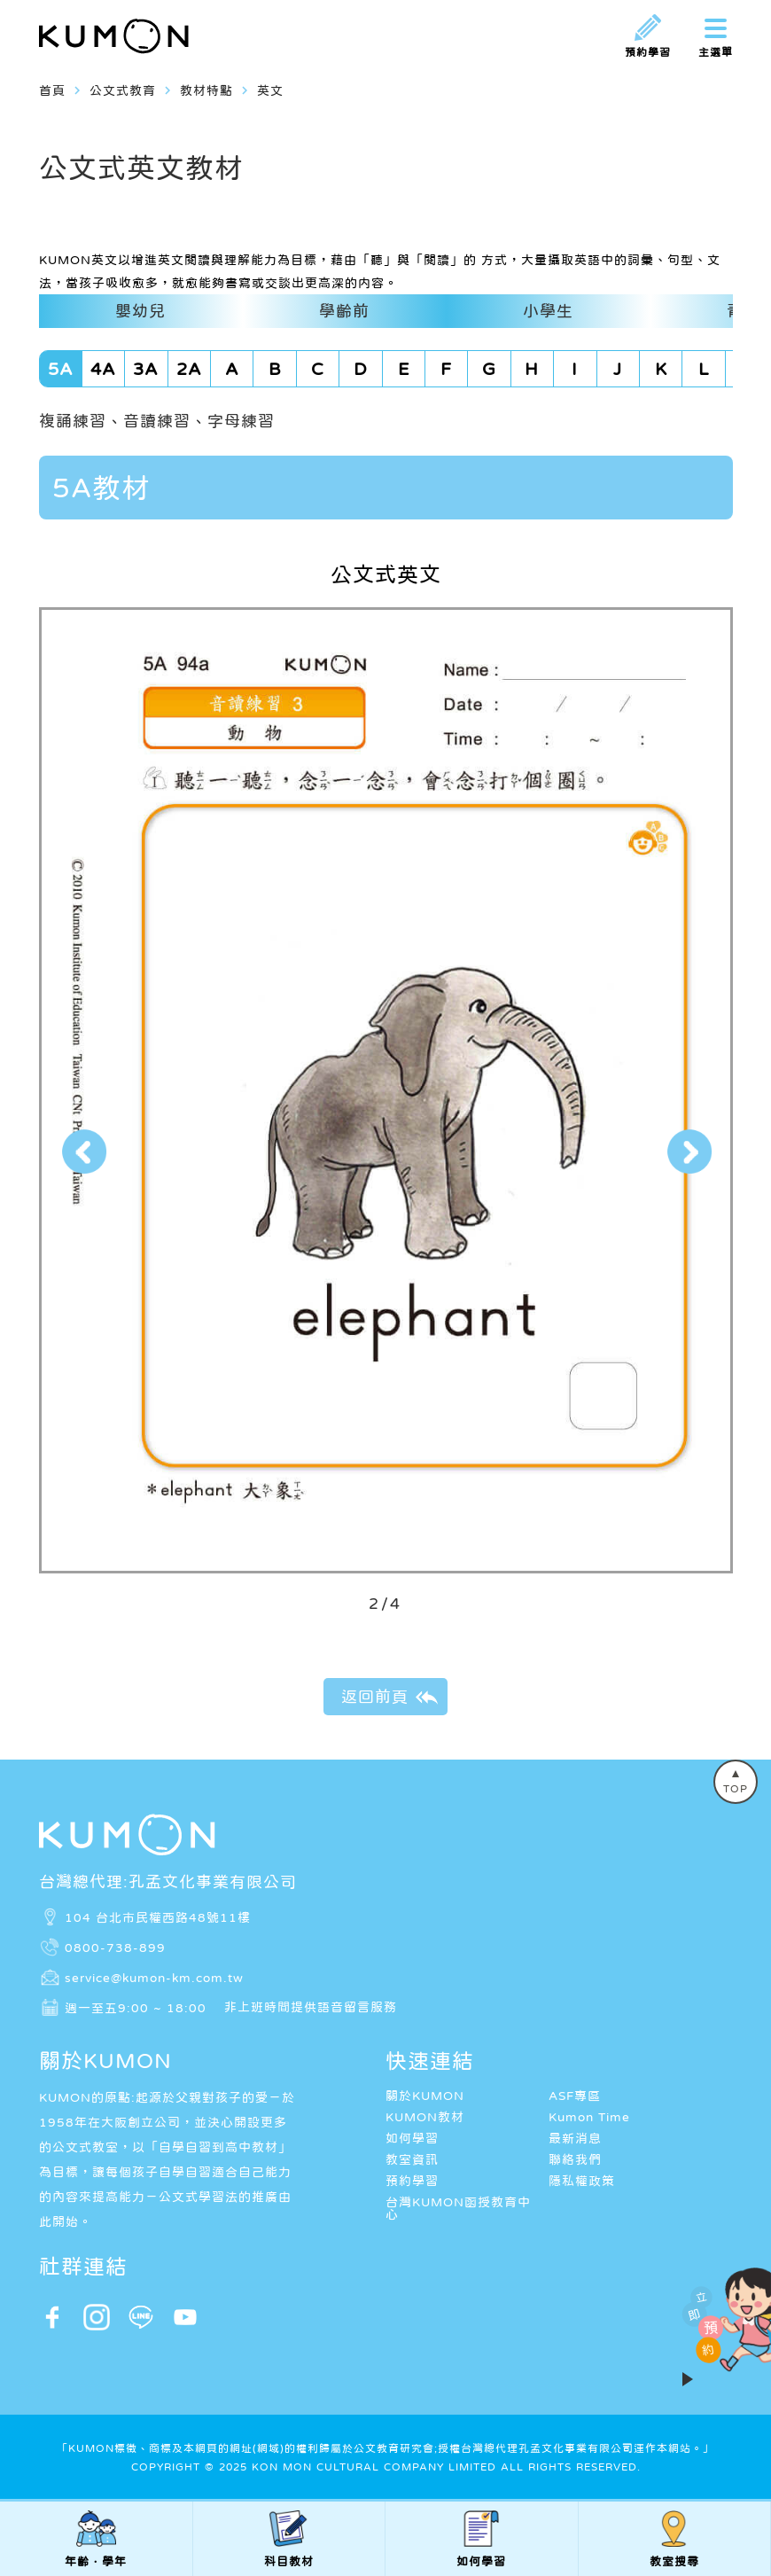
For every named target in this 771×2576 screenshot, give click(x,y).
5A (61, 369)
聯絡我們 (575, 2159)
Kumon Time (589, 2117)
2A (189, 369)
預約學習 (412, 2180)
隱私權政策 (582, 2180)
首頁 (52, 90)
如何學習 (412, 2138)
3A (146, 369)
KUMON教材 (425, 2117)
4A (103, 369)
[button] (83, 1152)
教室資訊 (412, 2159)
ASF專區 (575, 2095)
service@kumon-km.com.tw (154, 1977)
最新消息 (575, 2138)
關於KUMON (425, 2095)
